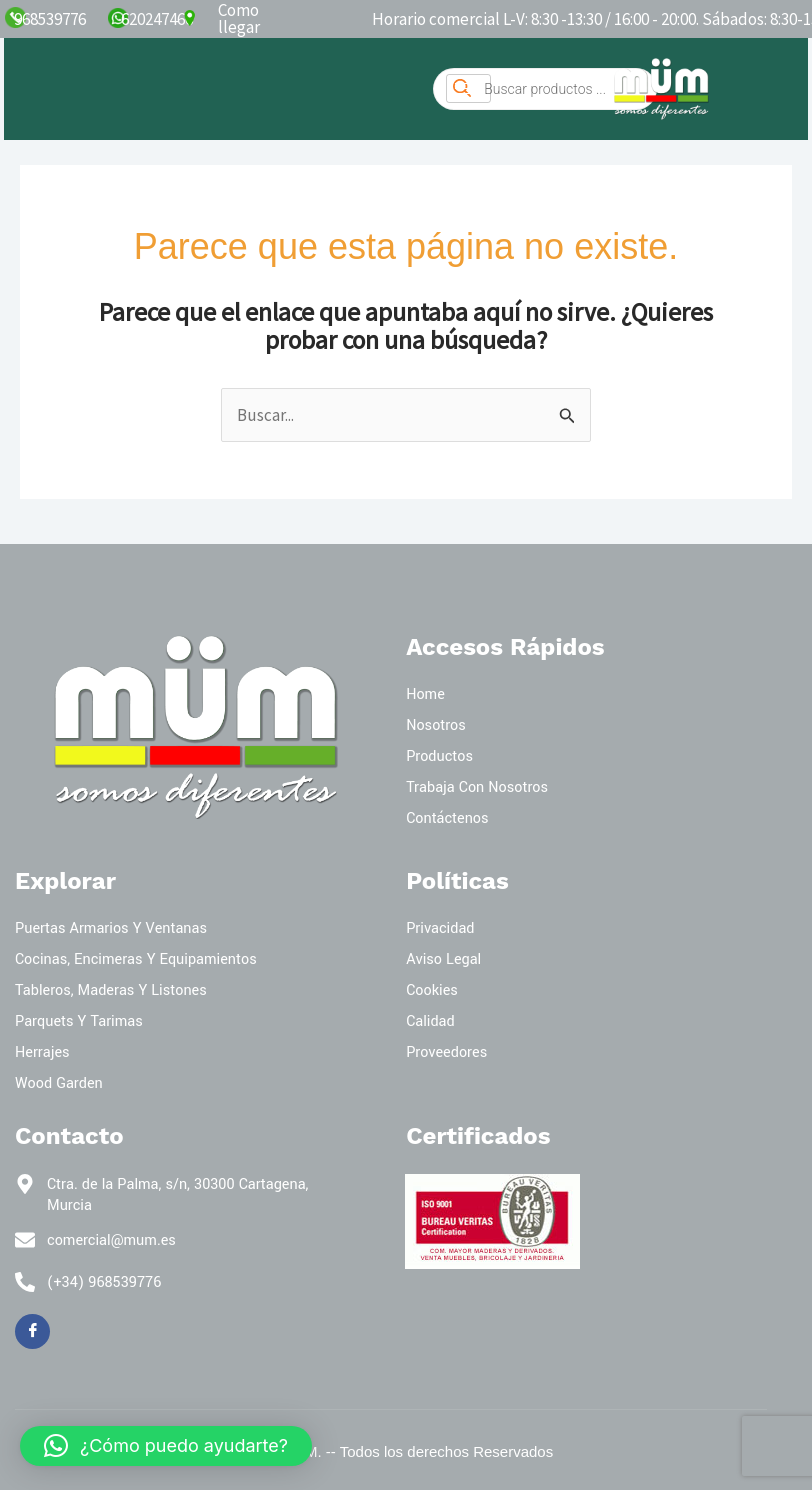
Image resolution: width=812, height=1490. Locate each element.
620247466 (157, 19)
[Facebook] (32, 1331)
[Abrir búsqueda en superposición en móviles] (545, 89)
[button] (166, 1446)
